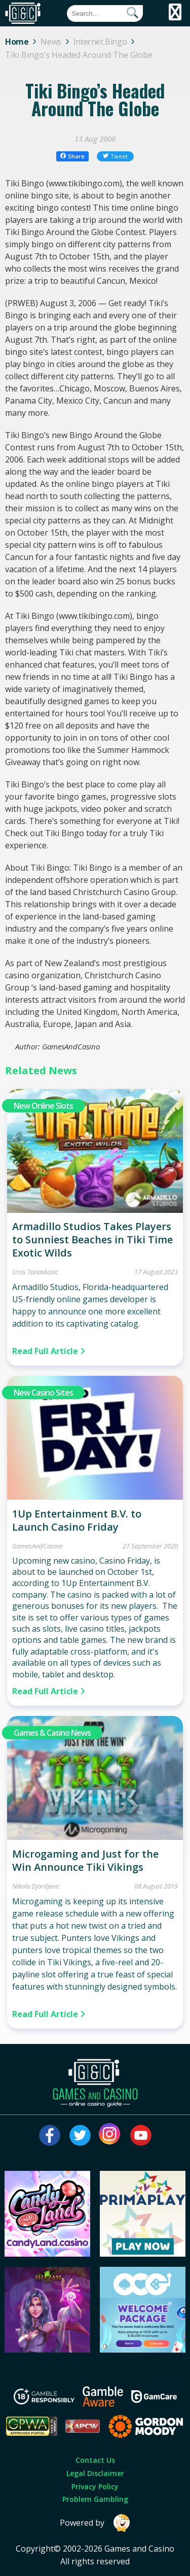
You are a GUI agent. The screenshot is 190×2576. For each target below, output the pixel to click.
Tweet (115, 156)
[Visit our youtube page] (141, 2135)
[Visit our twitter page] (80, 2135)
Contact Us (95, 2460)
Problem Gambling (95, 2499)
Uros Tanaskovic (35, 1271)
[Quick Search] (105, 13)
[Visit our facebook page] (49, 2135)
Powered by (95, 2523)
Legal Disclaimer (95, 2473)
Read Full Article (48, 1351)
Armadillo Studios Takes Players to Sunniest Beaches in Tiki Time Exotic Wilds (92, 1239)
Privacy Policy (95, 2486)
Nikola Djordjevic (36, 1886)
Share (72, 156)
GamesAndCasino (37, 1545)
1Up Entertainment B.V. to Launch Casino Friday (76, 1520)
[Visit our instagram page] (110, 2135)
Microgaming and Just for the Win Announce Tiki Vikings (85, 1860)
